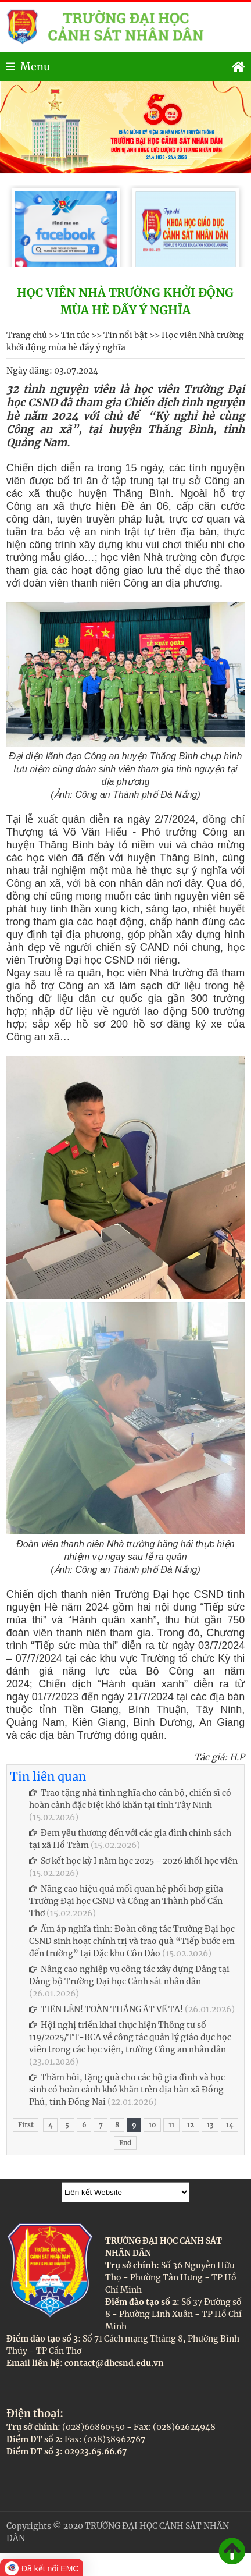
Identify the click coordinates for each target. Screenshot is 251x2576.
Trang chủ (26, 335)
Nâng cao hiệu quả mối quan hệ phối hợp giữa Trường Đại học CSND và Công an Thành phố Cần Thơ (126, 1901)
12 (190, 2125)
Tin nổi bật (125, 335)
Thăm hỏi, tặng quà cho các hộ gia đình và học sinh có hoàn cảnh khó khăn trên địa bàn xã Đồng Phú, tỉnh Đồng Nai (127, 2089)
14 (229, 2125)
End (125, 2143)
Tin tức (75, 335)
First (25, 2125)
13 (210, 2125)
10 (152, 2125)
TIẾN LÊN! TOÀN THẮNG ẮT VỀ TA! (106, 2009)
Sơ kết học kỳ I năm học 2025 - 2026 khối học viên (133, 1861)
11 (171, 2125)
